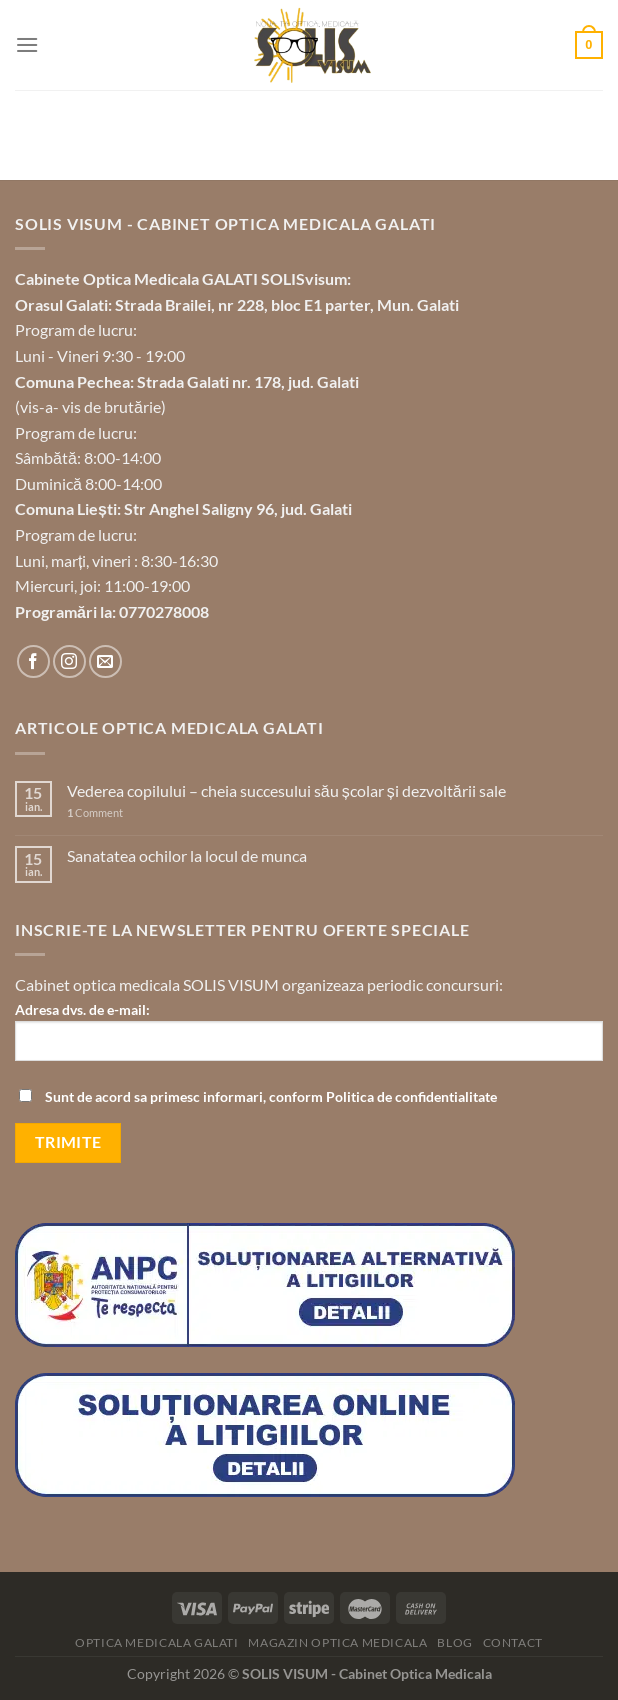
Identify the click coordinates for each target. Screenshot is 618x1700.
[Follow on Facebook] (33, 661)
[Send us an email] (105, 661)
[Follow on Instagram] (69, 661)
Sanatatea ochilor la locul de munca (187, 855)
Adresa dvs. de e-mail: (309, 1039)
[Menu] (27, 44)
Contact (513, 1642)
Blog (454, 1642)
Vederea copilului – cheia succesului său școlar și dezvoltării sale (286, 790)
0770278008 (164, 611)
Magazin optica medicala (337, 1642)
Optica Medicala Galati (156, 1642)
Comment (95, 812)
